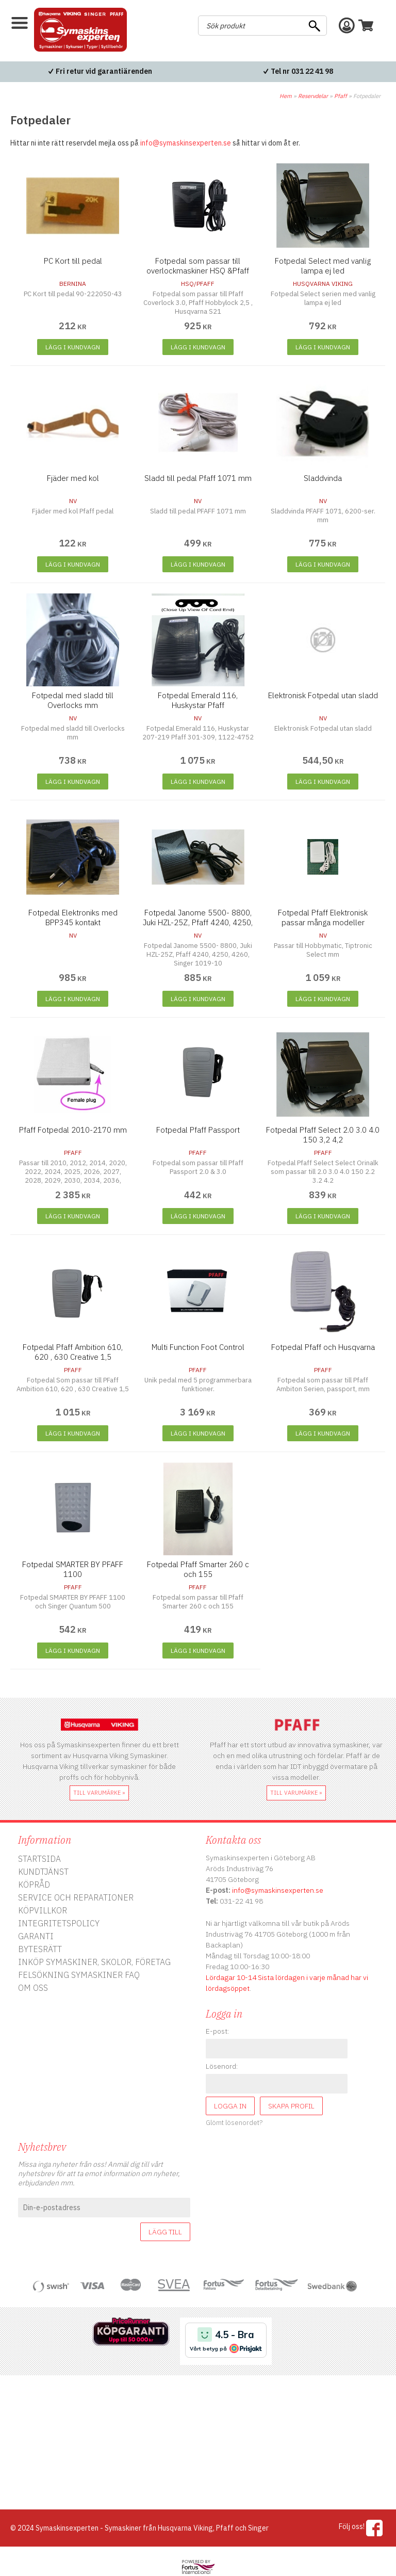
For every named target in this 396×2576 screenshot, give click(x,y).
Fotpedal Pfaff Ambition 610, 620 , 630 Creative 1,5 (73, 1352)
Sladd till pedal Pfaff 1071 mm (198, 478)
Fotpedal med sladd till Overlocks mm (72, 700)
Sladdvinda (323, 478)
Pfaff (340, 96)
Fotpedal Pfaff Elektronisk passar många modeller (323, 917)
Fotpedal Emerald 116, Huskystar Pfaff (198, 700)
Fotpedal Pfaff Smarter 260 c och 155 (198, 1569)
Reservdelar (313, 96)
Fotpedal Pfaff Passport (198, 1130)
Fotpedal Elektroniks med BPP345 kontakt (73, 917)
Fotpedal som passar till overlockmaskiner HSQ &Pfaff (197, 266)
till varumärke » (99, 1792)
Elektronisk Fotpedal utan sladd (323, 695)
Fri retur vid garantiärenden (104, 71)
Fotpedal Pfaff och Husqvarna (323, 1347)
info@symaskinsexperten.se (185, 143)
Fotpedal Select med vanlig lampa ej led (323, 266)
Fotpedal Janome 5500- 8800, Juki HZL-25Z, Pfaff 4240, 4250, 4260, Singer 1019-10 (198, 922)
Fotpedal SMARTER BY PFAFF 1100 (72, 1569)
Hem (285, 96)
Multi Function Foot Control (198, 1347)
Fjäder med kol (73, 478)
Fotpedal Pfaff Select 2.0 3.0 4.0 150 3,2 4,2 (323, 1135)
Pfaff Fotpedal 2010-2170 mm (73, 1130)
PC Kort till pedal (73, 261)
